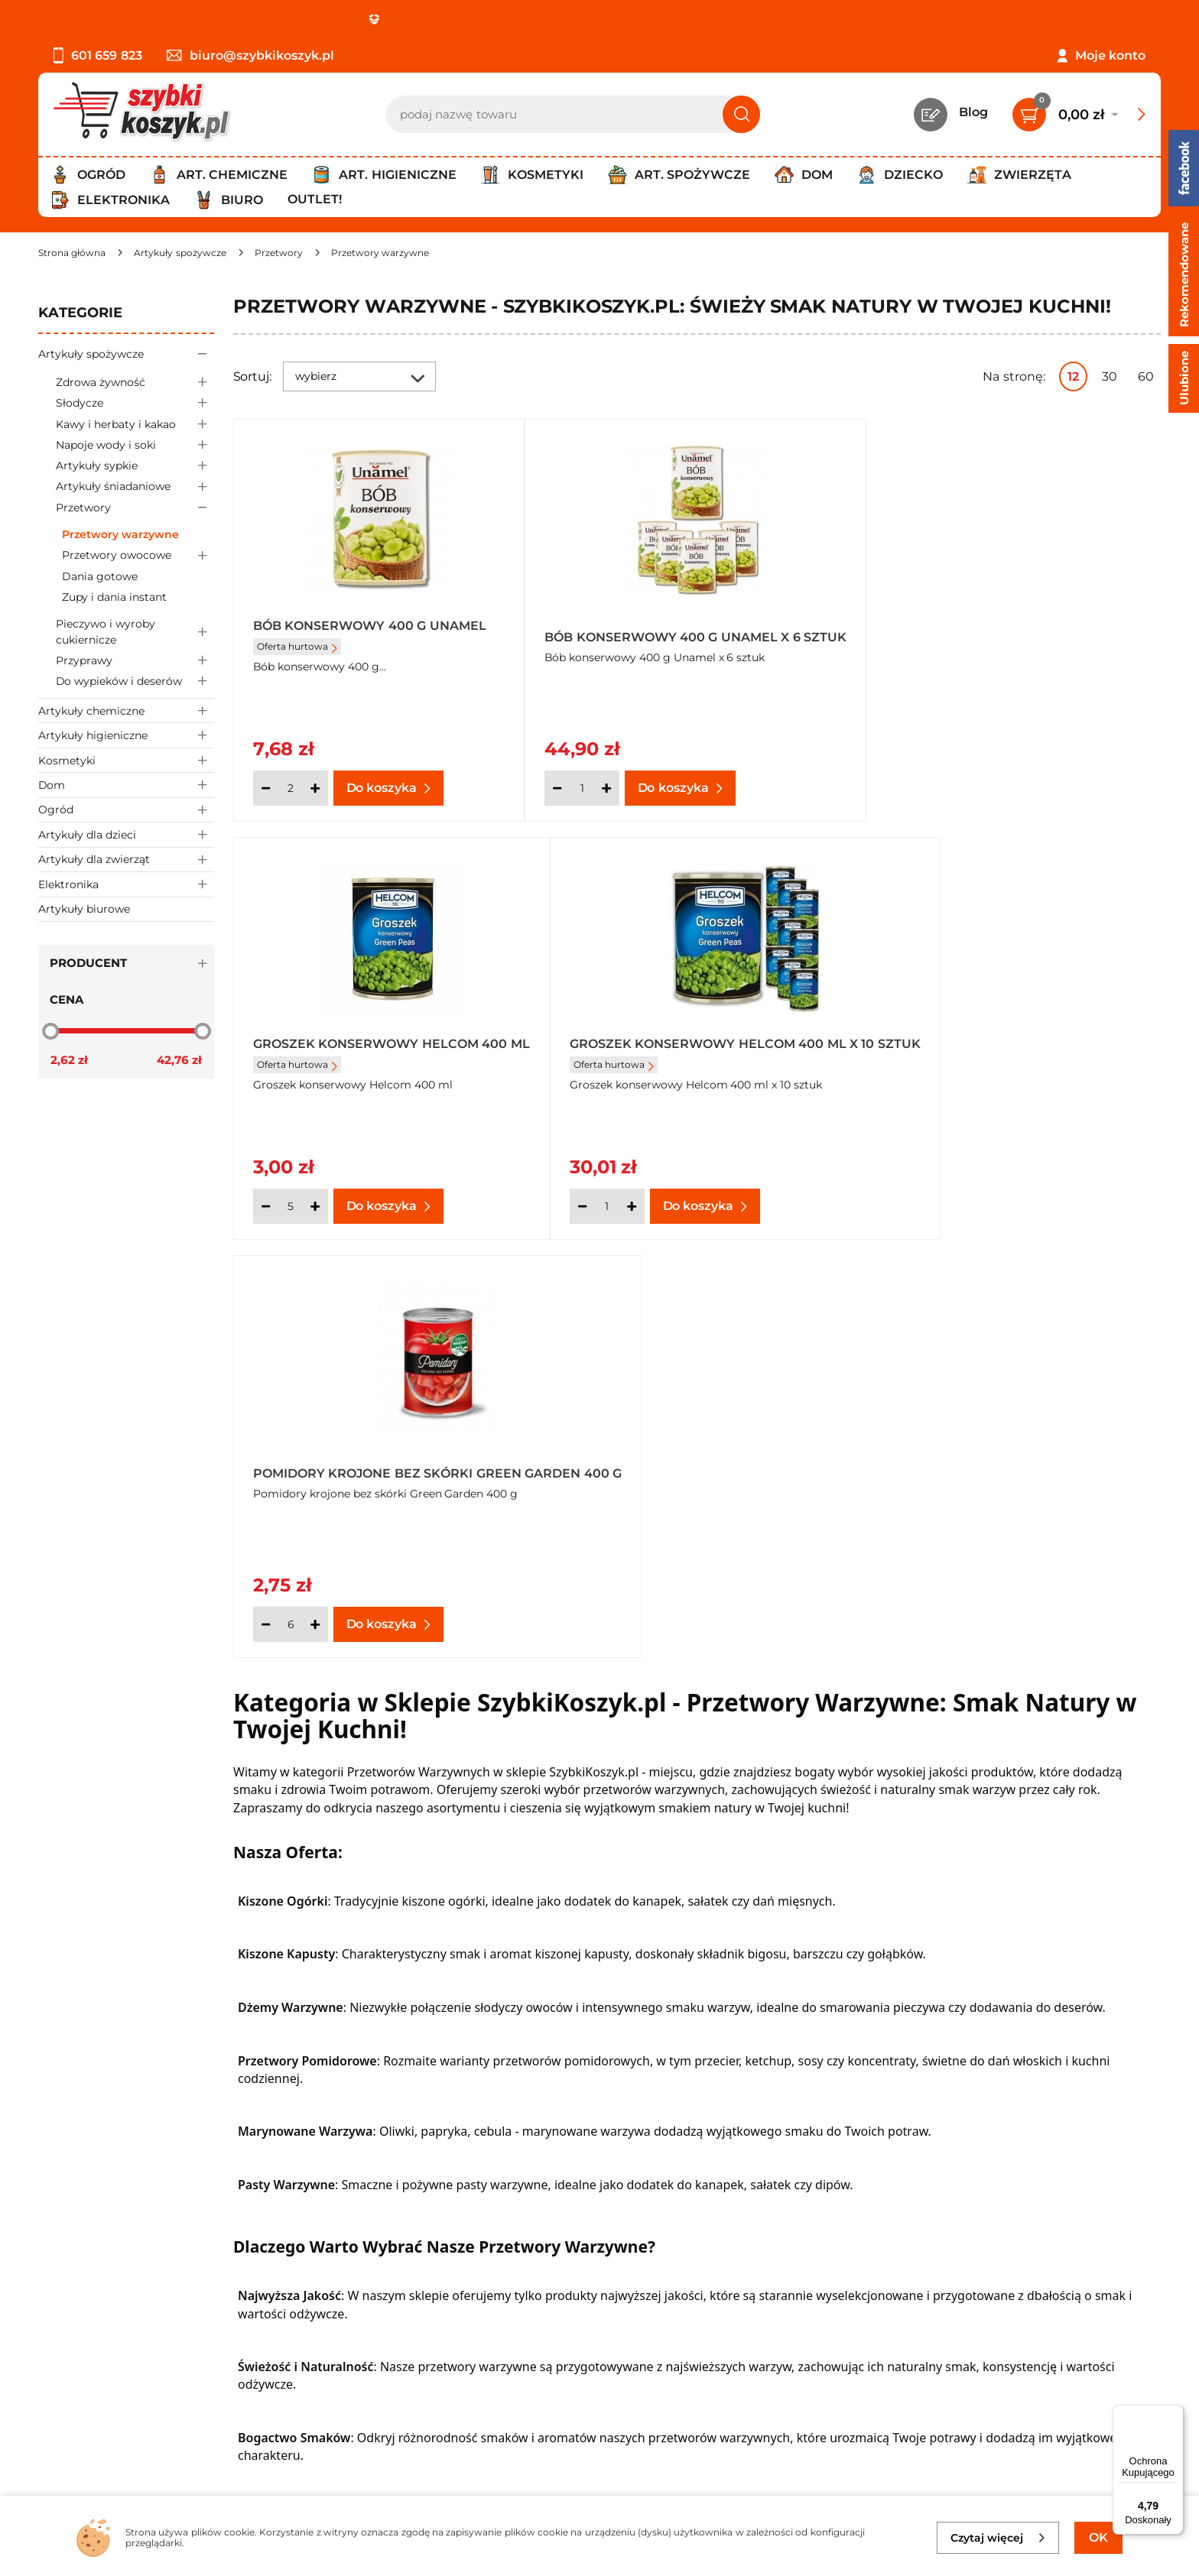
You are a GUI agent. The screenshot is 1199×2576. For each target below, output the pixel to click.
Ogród (126, 810)
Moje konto (1110, 55)
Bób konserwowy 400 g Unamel (369, 625)
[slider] (50, 1030)
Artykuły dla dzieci (126, 834)
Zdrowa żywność (135, 381)
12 (1073, 376)
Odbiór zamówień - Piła (109, 2388)
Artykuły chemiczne (126, 710)
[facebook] (595, 2485)
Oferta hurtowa (297, 646)
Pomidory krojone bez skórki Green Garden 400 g (676, 1049)
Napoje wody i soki (135, 444)
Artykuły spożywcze (126, 353)
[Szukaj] (741, 114)
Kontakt (432, 2305)
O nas (55, 2305)
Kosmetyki (126, 760)
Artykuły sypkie (135, 466)
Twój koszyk (443, 2325)
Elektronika (126, 884)
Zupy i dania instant (114, 597)
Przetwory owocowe (138, 555)
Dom (126, 784)
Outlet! (315, 199)
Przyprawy (135, 660)
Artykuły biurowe (84, 909)
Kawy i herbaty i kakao (135, 424)
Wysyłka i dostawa (94, 2367)
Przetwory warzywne (120, 534)
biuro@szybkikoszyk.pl (250, 55)
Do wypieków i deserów (135, 681)
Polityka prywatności (101, 2346)
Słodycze (135, 403)
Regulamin (72, 2325)
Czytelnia (435, 2346)
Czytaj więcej (998, 2538)
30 (1109, 376)
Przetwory (135, 507)
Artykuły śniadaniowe (135, 486)
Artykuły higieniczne (126, 735)
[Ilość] (290, 788)
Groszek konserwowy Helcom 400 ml (1008, 632)
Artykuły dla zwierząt (126, 859)
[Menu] (1174, 2414)
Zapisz (1020, 2307)
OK (1098, 2537)
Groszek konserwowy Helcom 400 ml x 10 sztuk (380, 1049)
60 (1146, 376)
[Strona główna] (72, 252)
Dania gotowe (100, 576)
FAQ (51, 2429)
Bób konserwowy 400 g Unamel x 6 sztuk (695, 632)
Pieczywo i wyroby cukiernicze (135, 632)
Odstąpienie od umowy (110, 2409)
